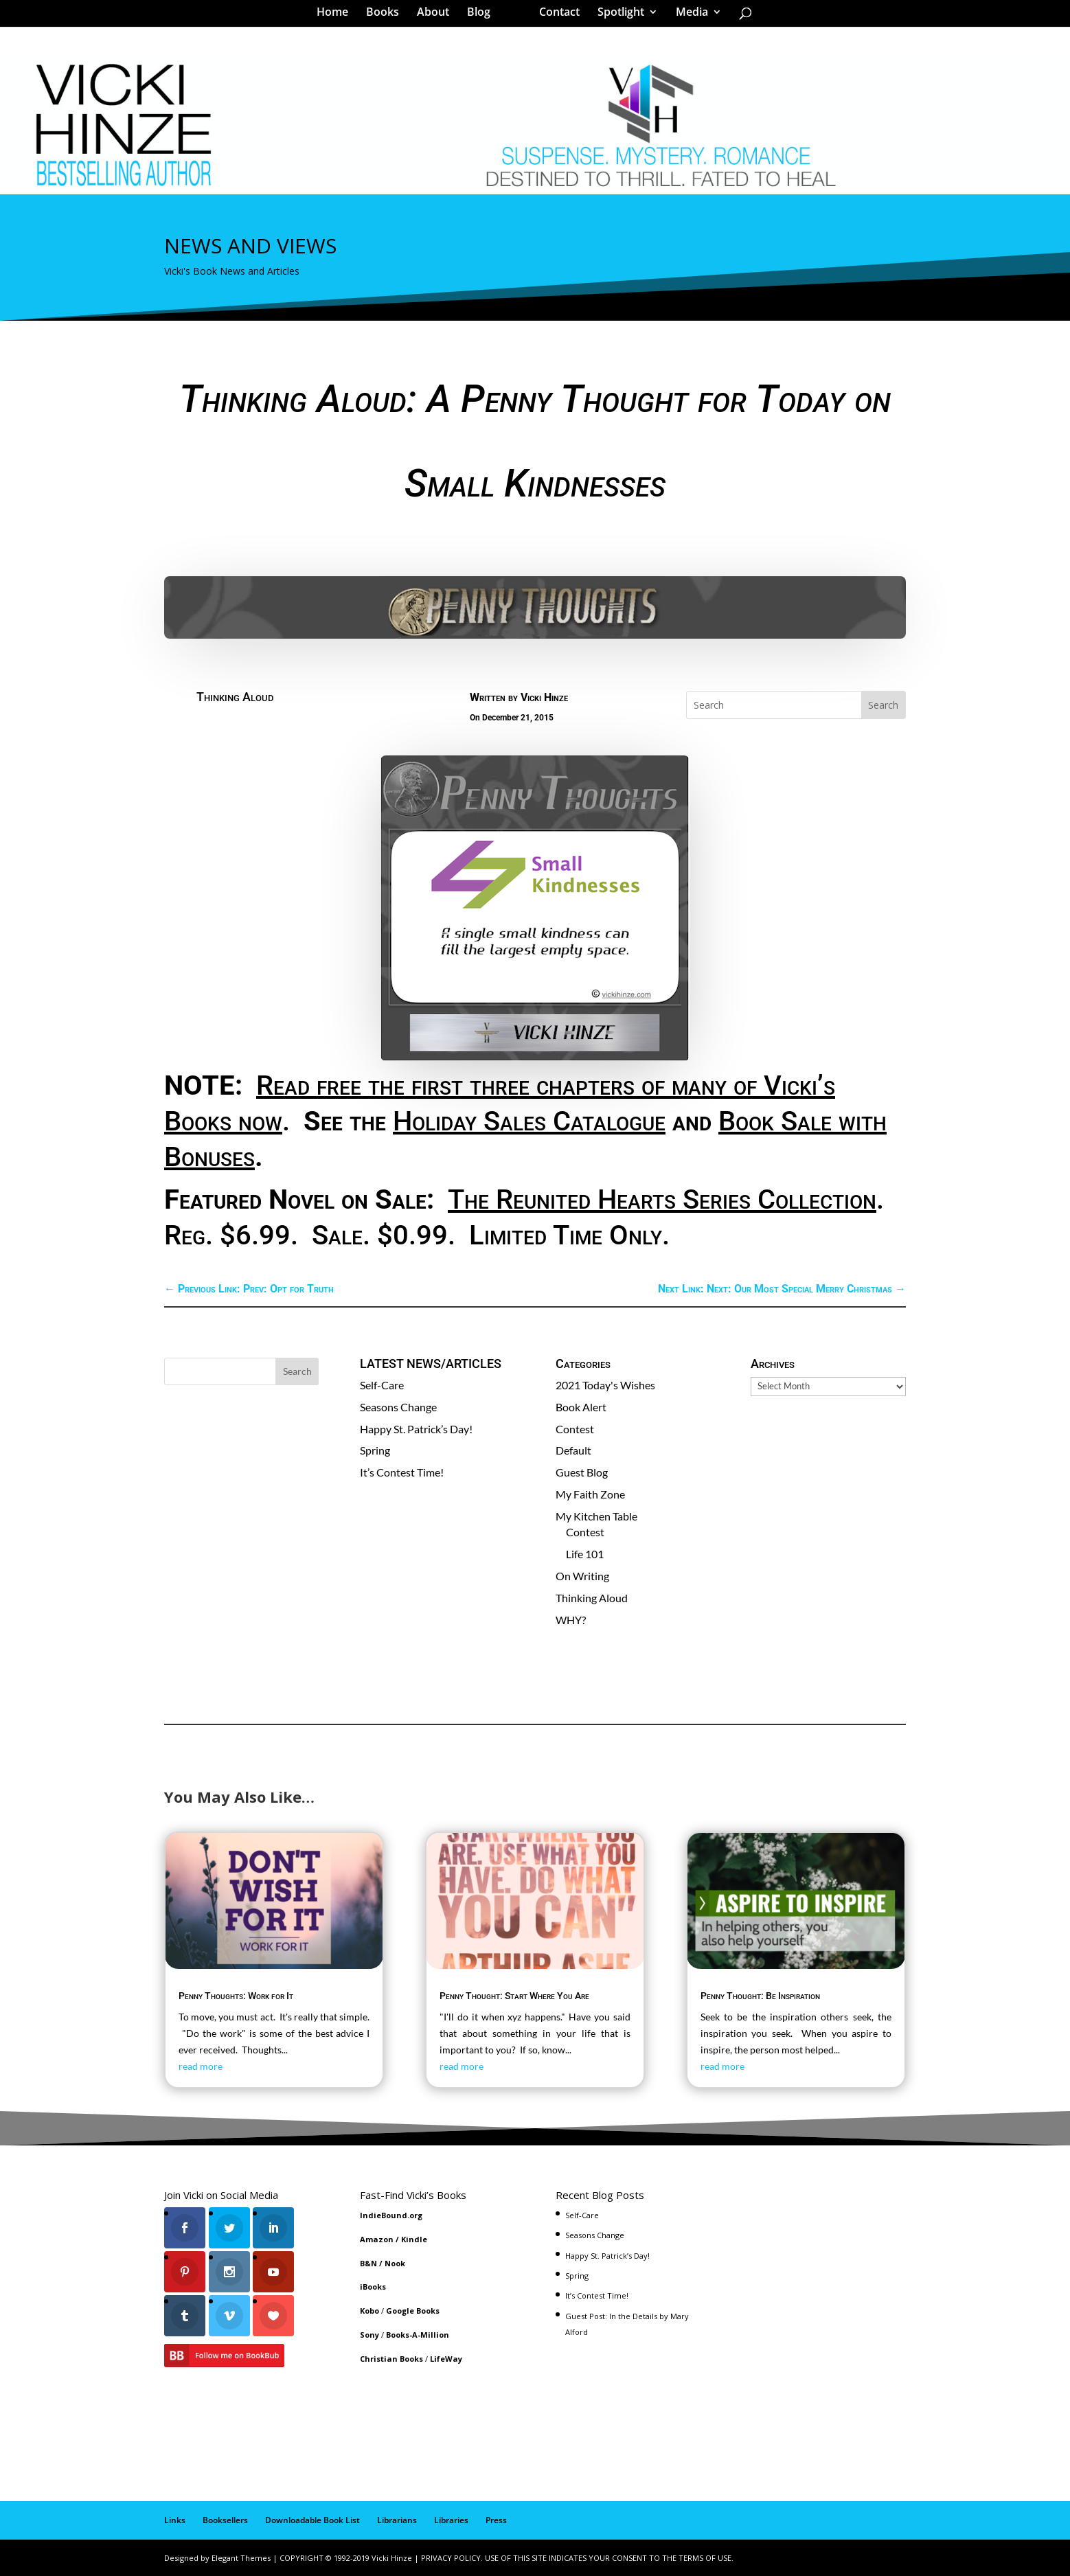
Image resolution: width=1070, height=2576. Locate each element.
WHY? (571, 1619)
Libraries (451, 2520)
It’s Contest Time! (402, 1472)
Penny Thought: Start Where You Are (514, 1995)
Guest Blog (582, 1472)
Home (337, 16)
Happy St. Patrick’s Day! (416, 1428)
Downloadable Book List (312, 2520)
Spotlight (616, 16)
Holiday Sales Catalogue (529, 1121)
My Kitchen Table (596, 1516)
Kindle (414, 2239)
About (438, 16)
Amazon (377, 2239)
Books (387, 16)
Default (573, 1450)
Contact (554, 16)
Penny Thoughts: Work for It (236, 1995)
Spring (375, 1450)
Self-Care (382, 1384)
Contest (575, 1428)
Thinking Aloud (234, 696)
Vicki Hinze (544, 697)
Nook (395, 2263)
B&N (368, 2263)
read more (201, 2066)
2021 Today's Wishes (605, 1384)
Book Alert (581, 1406)
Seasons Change (398, 1406)
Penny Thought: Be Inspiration (760, 1995)
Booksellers (225, 2520)
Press (496, 2520)
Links (174, 2520)
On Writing (582, 1575)
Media (687, 16)
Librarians (397, 2520)
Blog (483, 16)
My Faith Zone (590, 1494)
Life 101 (585, 1553)
